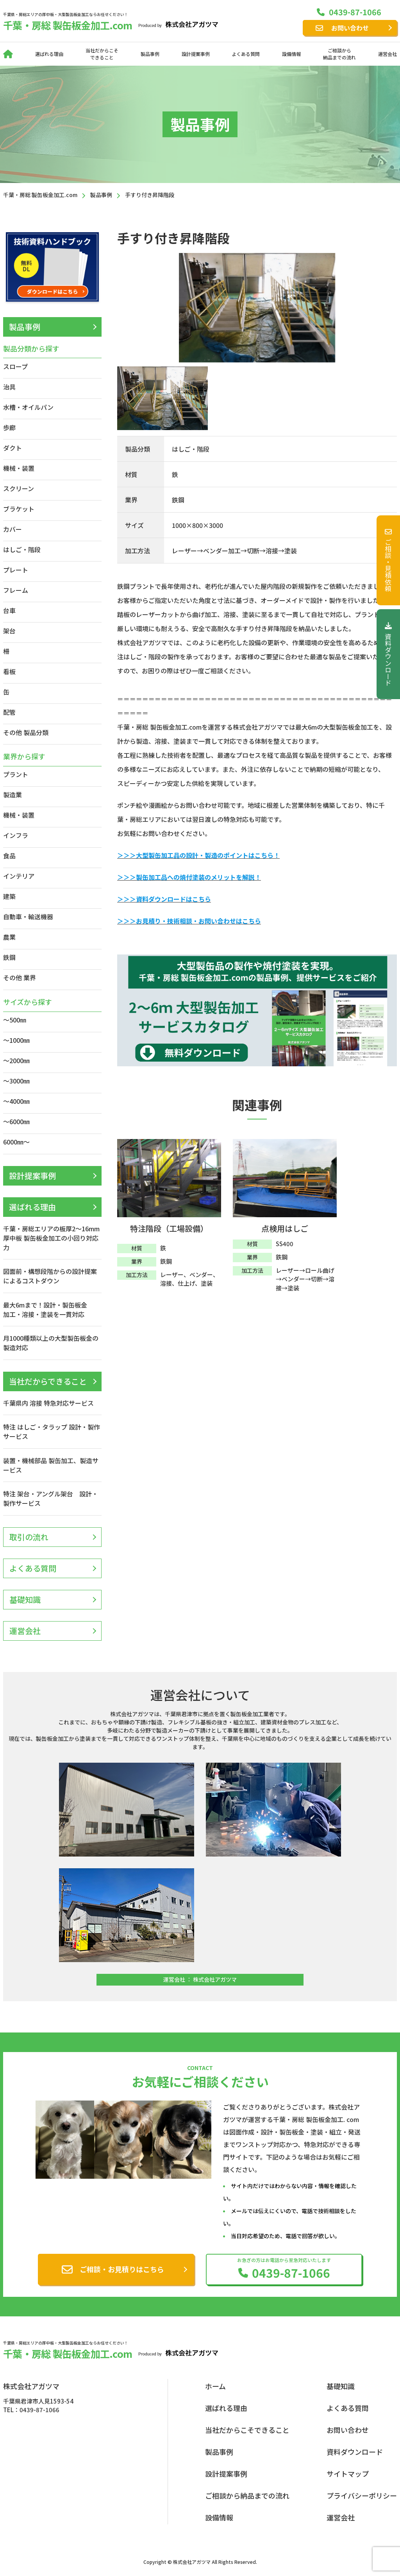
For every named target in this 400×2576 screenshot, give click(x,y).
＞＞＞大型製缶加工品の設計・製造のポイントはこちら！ (198, 855)
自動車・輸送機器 (28, 916)
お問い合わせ (350, 27)
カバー (12, 529)
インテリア (18, 876)
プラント (15, 774)
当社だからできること (48, 1381)
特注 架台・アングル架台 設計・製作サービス (50, 1498)
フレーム (15, 590)
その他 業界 (19, 977)
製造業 (12, 794)
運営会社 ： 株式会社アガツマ (200, 1979)
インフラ (15, 835)
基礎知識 (25, 1599)
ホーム (215, 2386)
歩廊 (9, 427)
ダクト (12, 447)
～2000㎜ (16, 1060)
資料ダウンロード (388, 654)
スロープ (15, 366)
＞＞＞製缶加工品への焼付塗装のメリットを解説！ (189, 877)
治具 (9, 386)
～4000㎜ (16, 1101)
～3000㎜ (16, 1080)
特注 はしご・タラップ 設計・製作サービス (51, 1431)
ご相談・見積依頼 (388, 560)
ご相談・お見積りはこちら (122, 2269)
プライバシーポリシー (362, 2495)
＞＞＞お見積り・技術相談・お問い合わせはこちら (189, 921)
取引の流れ (28, 1537)
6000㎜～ (16, 1141)
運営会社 (387, 53)
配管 (9, 712)
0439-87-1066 (355, 12)
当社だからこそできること (102, 54)
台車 (9, 610)
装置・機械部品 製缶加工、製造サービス (50, 1465)
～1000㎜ (16, 1040)
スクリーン (18, 488)
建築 (9, 896)
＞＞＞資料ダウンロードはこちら (164, 899)
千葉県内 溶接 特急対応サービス (48, 1403)
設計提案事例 (196, 53)
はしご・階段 (22, 549)
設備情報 (291, 53)
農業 (9, 937)
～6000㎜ (16, 1121)
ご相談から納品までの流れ (339, 54)
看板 (9, 671)
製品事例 (150, 53)
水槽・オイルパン (28, 407)
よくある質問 (246, 53)
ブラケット (18, 508)
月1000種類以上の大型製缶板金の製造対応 (50, 1342)
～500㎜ (14, 1019)
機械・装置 (18, 468)
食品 (9, 855)
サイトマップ (348, 2473)
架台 (9, 630)
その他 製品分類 (25, 732)
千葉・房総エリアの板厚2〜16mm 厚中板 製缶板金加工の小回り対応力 (51, 1238)
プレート (15, 569)
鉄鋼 (9, 957)
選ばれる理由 (49, 53)
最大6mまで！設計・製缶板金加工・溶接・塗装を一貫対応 (45, 1309)
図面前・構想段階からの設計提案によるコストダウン (50, 1275)
